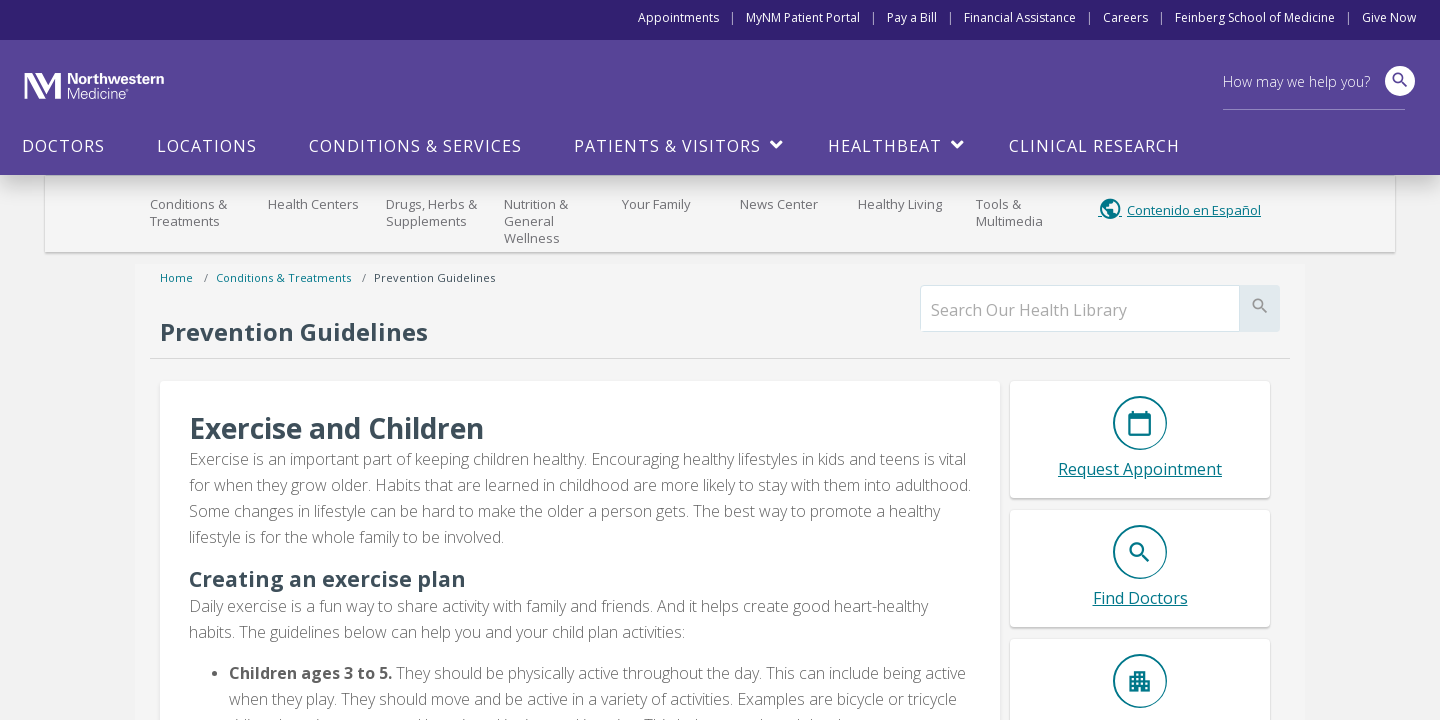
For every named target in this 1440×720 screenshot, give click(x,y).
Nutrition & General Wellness (536, 221)
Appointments (678, 17)
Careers (1125, 17)
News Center (779, 204)
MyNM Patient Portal (803, 17)
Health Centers (313, 204)
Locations (207, 146)
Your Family (656, 204)
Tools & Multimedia (1009, 212)
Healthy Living (900, 204)
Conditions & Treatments (188, 212)
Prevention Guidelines (434, 277)
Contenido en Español (1194, 210)
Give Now (1389, 17)
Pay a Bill (912, 17)
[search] (1080, 310)
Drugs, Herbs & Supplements (431, 212)
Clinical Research (1094, 146)
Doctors (63, 146)
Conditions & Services (415, 146)
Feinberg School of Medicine (1255, 17)
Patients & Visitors (667, 146)
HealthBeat (885, 146)
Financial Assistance (1020, 17)
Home (176, 277)
